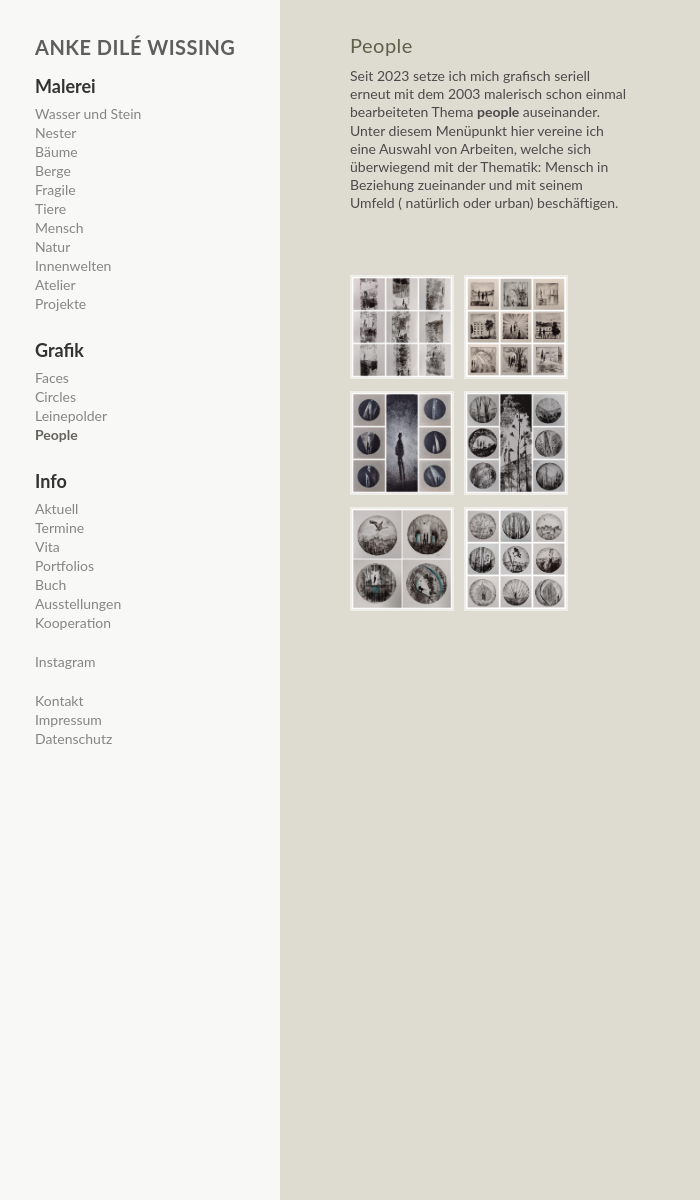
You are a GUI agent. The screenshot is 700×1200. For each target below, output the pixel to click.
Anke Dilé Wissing (135, 47)
